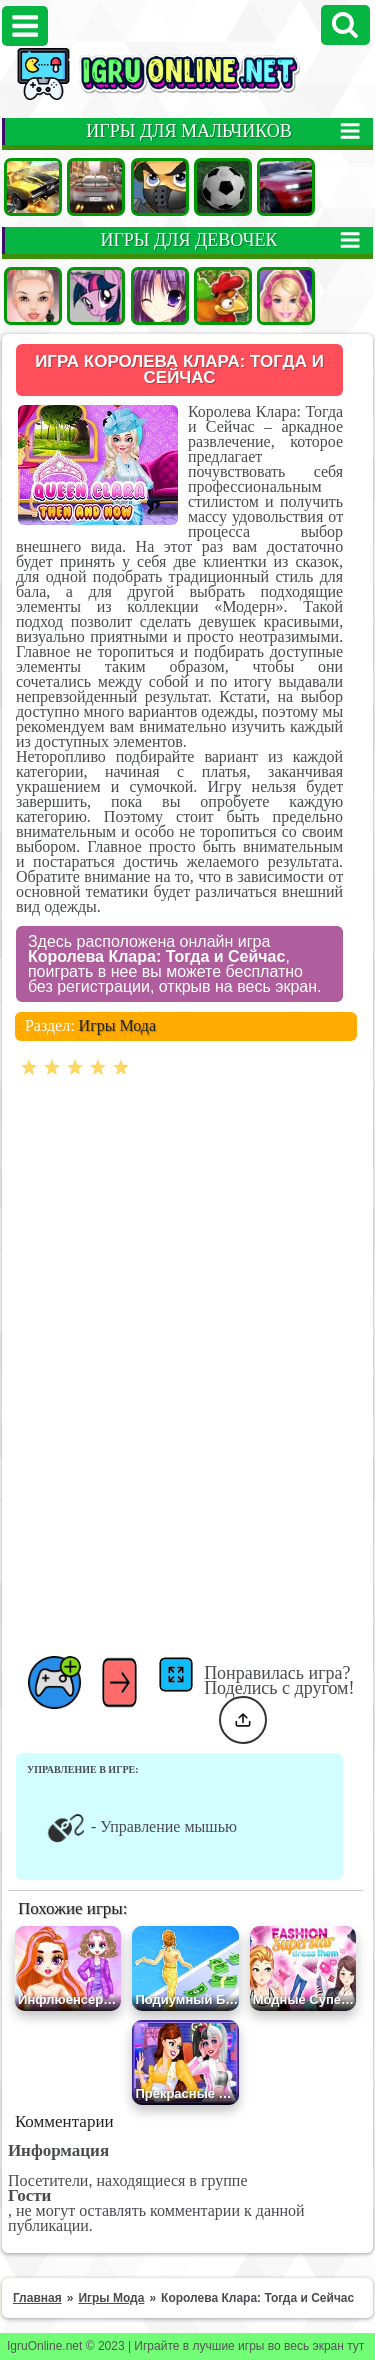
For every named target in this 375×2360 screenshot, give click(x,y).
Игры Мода (117, 1025)
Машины (33, 187)
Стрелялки (160, 187)
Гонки (96, 187)
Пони (96, 296)
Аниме (160, 296)
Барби (286, 296)
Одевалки (33, 296)
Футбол (223, 187)
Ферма (223, 296)
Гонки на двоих (286, 187)
